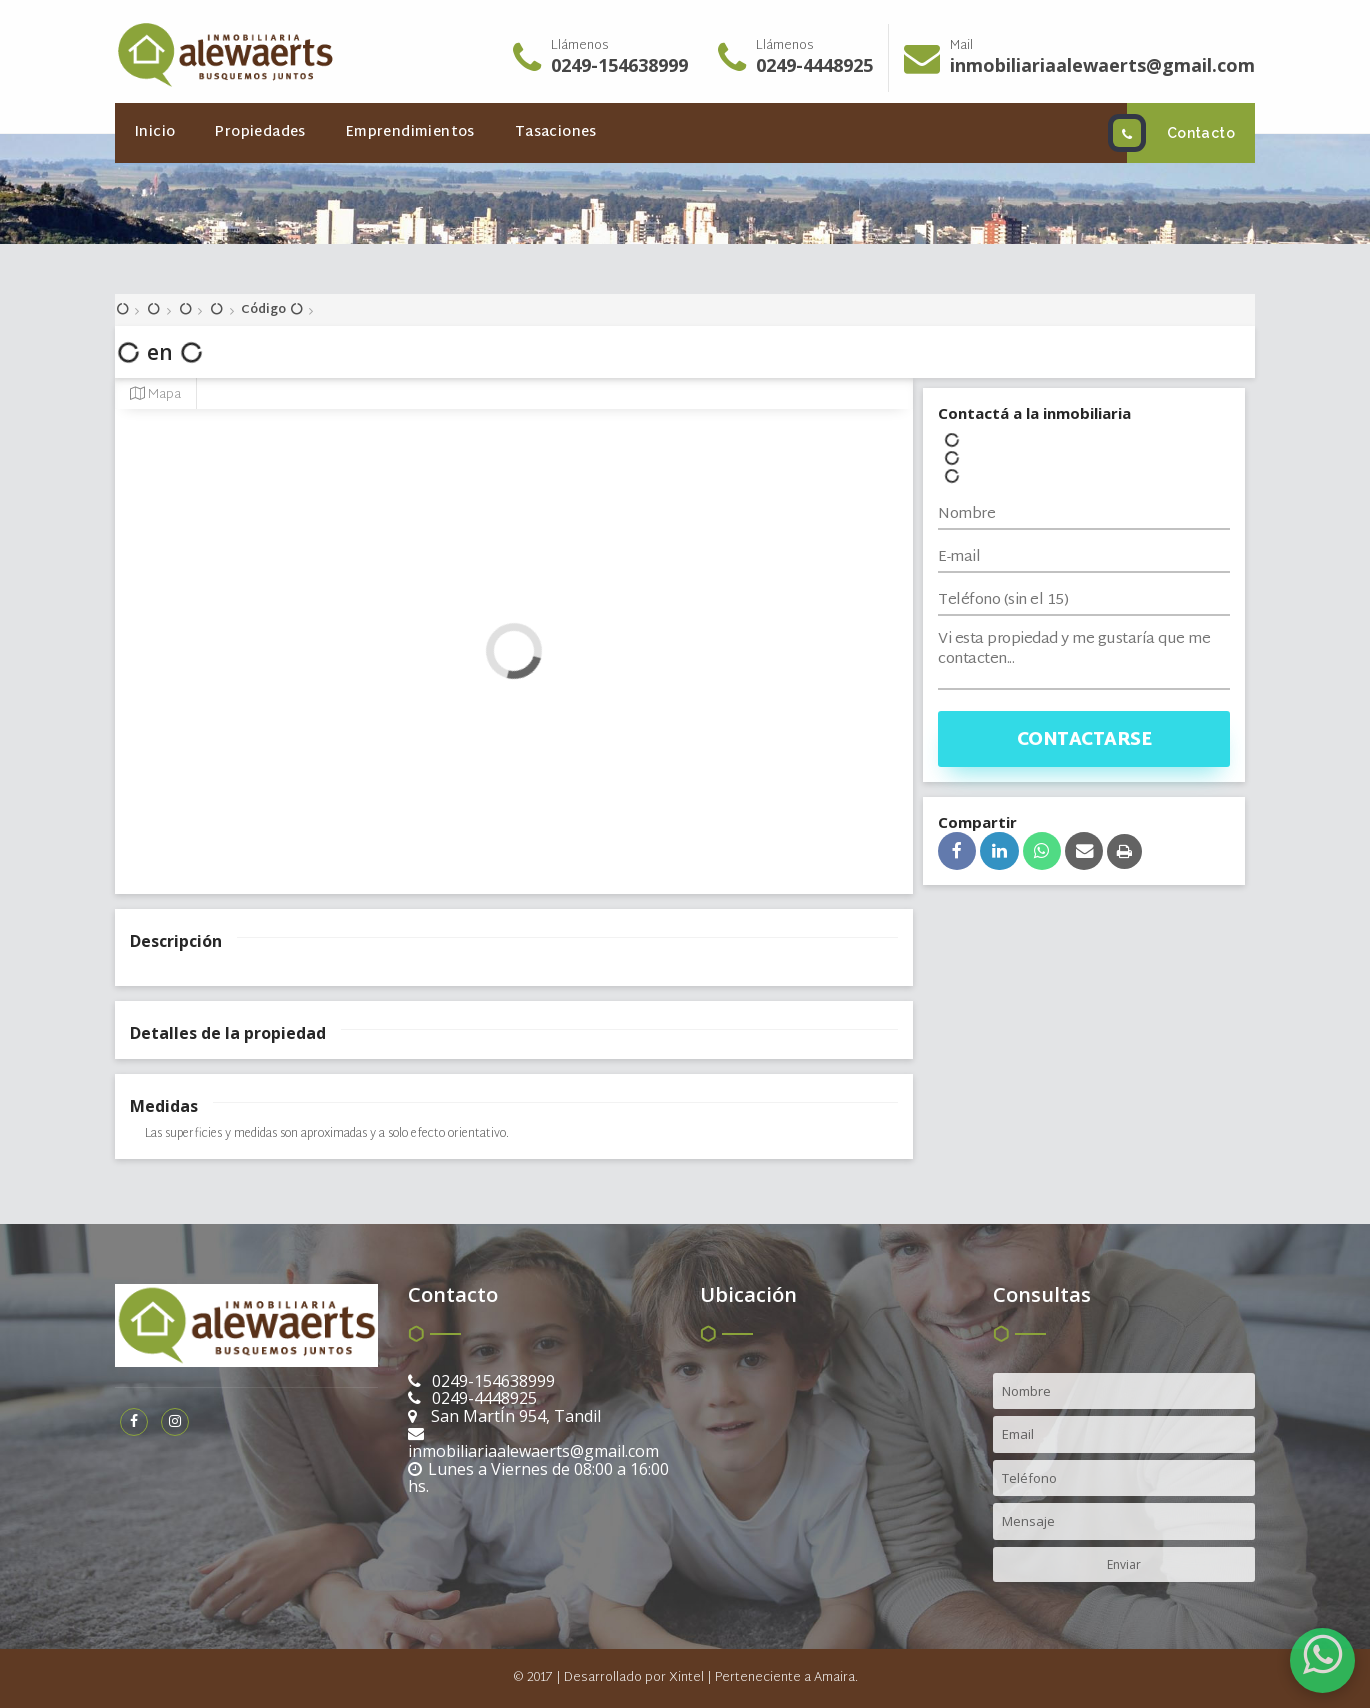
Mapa (155, 394)
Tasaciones (556, 132)
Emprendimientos (410, 132)
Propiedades (260, 132)
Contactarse (1084, 740)
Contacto (1181, 133)
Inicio (155, 132)
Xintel (686, 1678)
